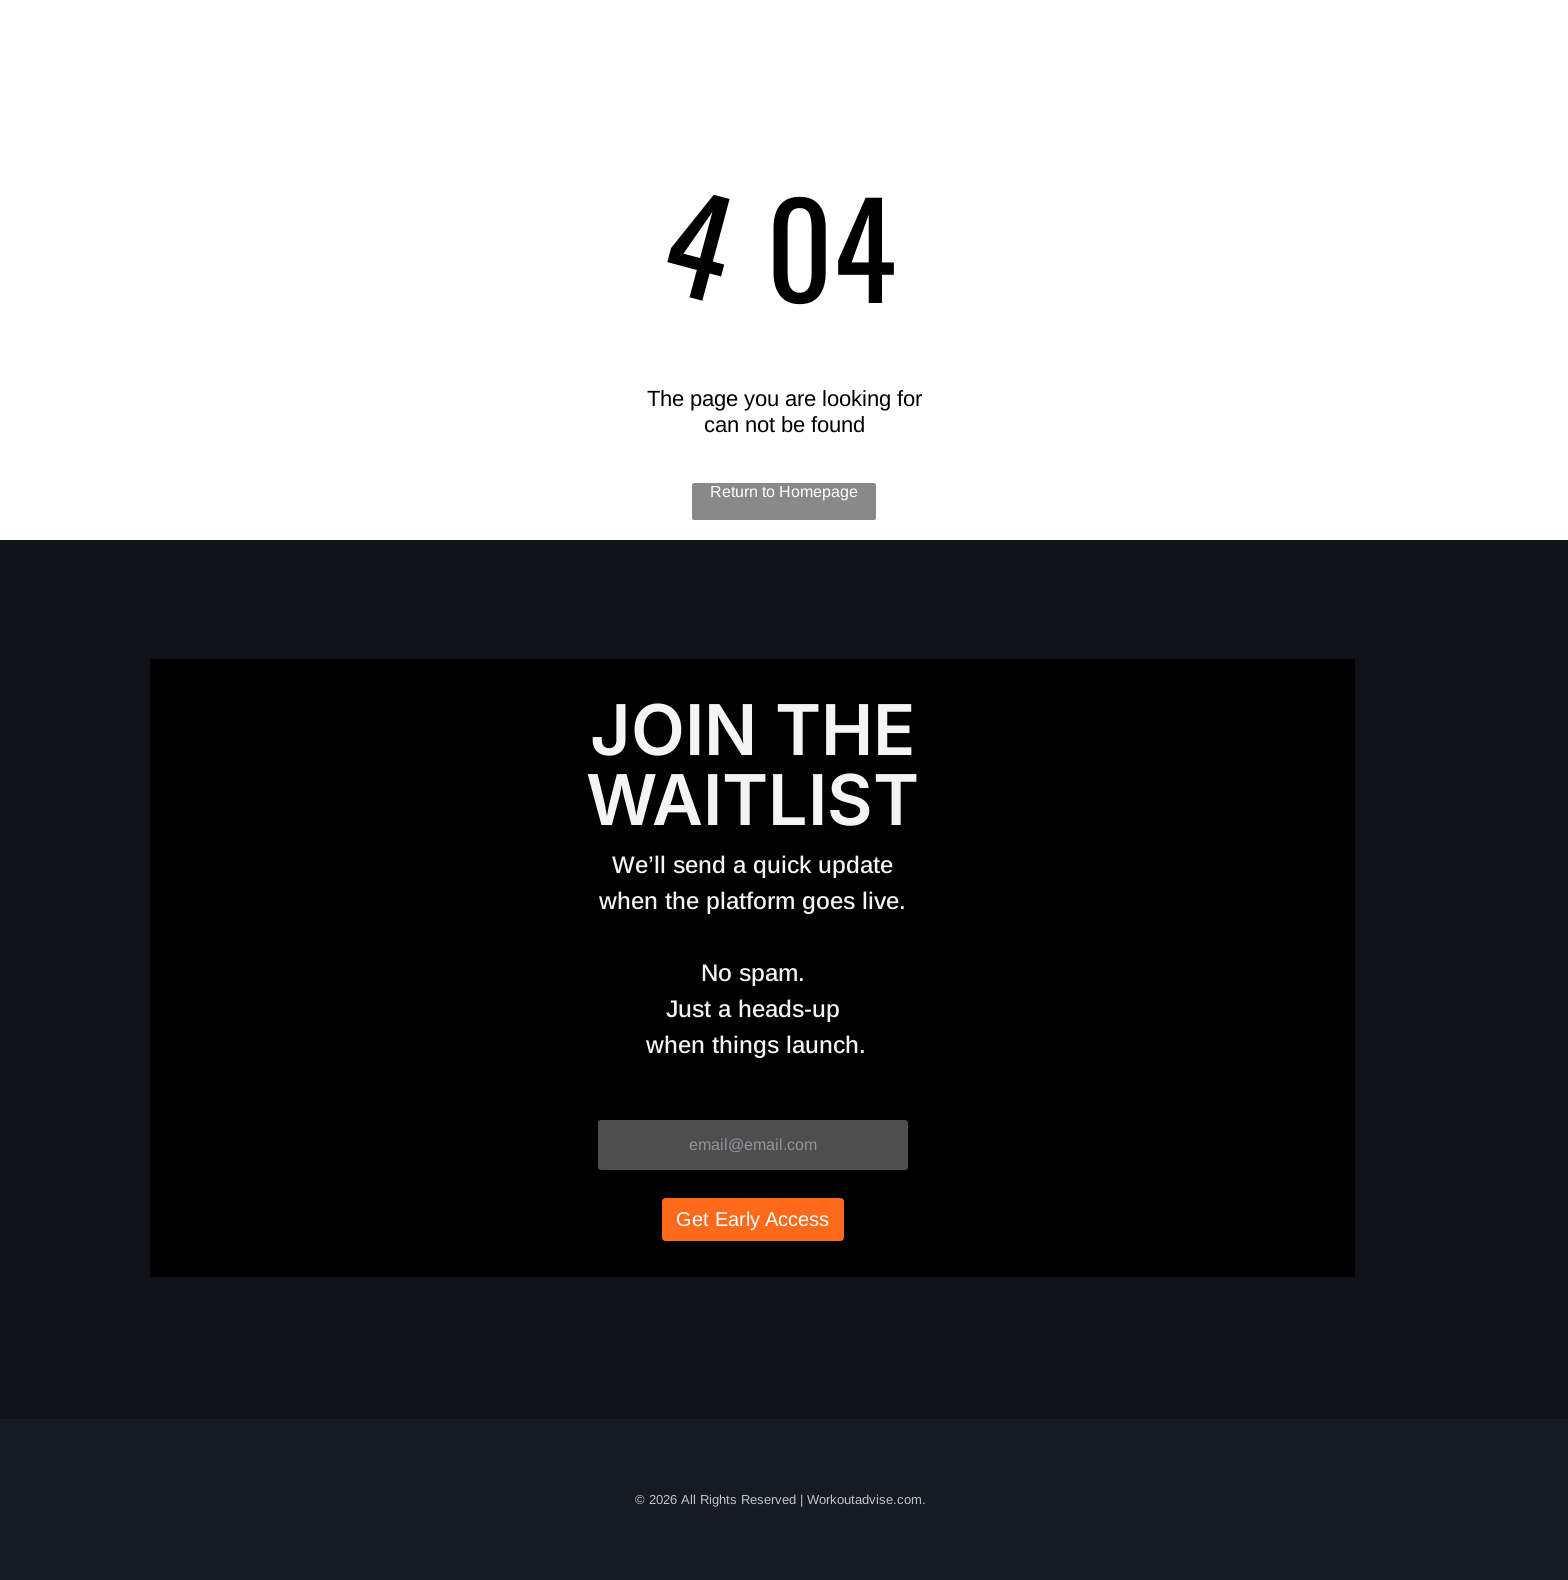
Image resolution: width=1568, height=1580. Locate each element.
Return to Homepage (784, 491)
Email (619, 1100)
